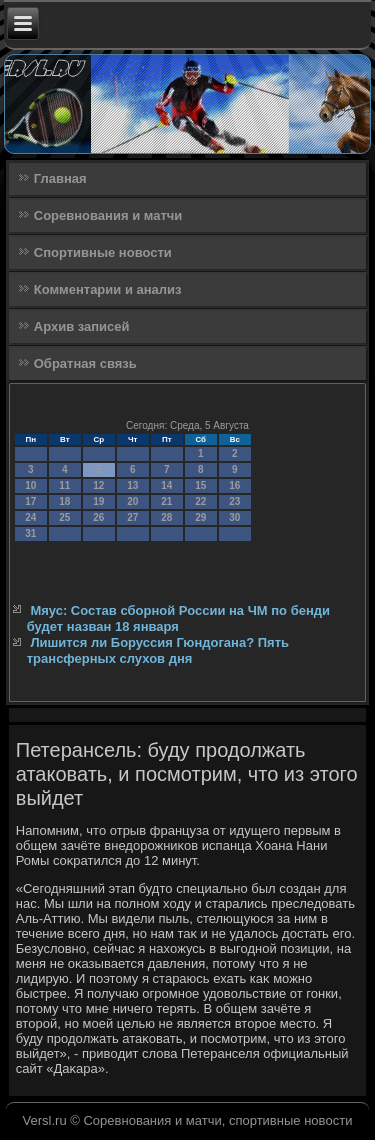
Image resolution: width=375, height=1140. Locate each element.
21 (166, 501)
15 (200, 485)
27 (132, 517)
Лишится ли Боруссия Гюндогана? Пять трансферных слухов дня (158, 650)
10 (30, 485)
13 (132, 485)
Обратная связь (85, 363)
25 (64, 517)
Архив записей (82, 326)
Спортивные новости (103, 252)
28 (166, 517)
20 (132, 501)
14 (166, 485)
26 (98, 517)
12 (98, 485)
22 (200, 501)
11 (64, 485)
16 (234, 485)
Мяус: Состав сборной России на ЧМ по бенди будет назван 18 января (178, 618)
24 (30, 517)
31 (30, 533)
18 (64, 501)
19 (98, 501)
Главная (60, 178)
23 (234, 501)
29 (200, 517)
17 (30, 501)
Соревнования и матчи (108, 215)
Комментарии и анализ (108, 289)
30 (234, 517)
